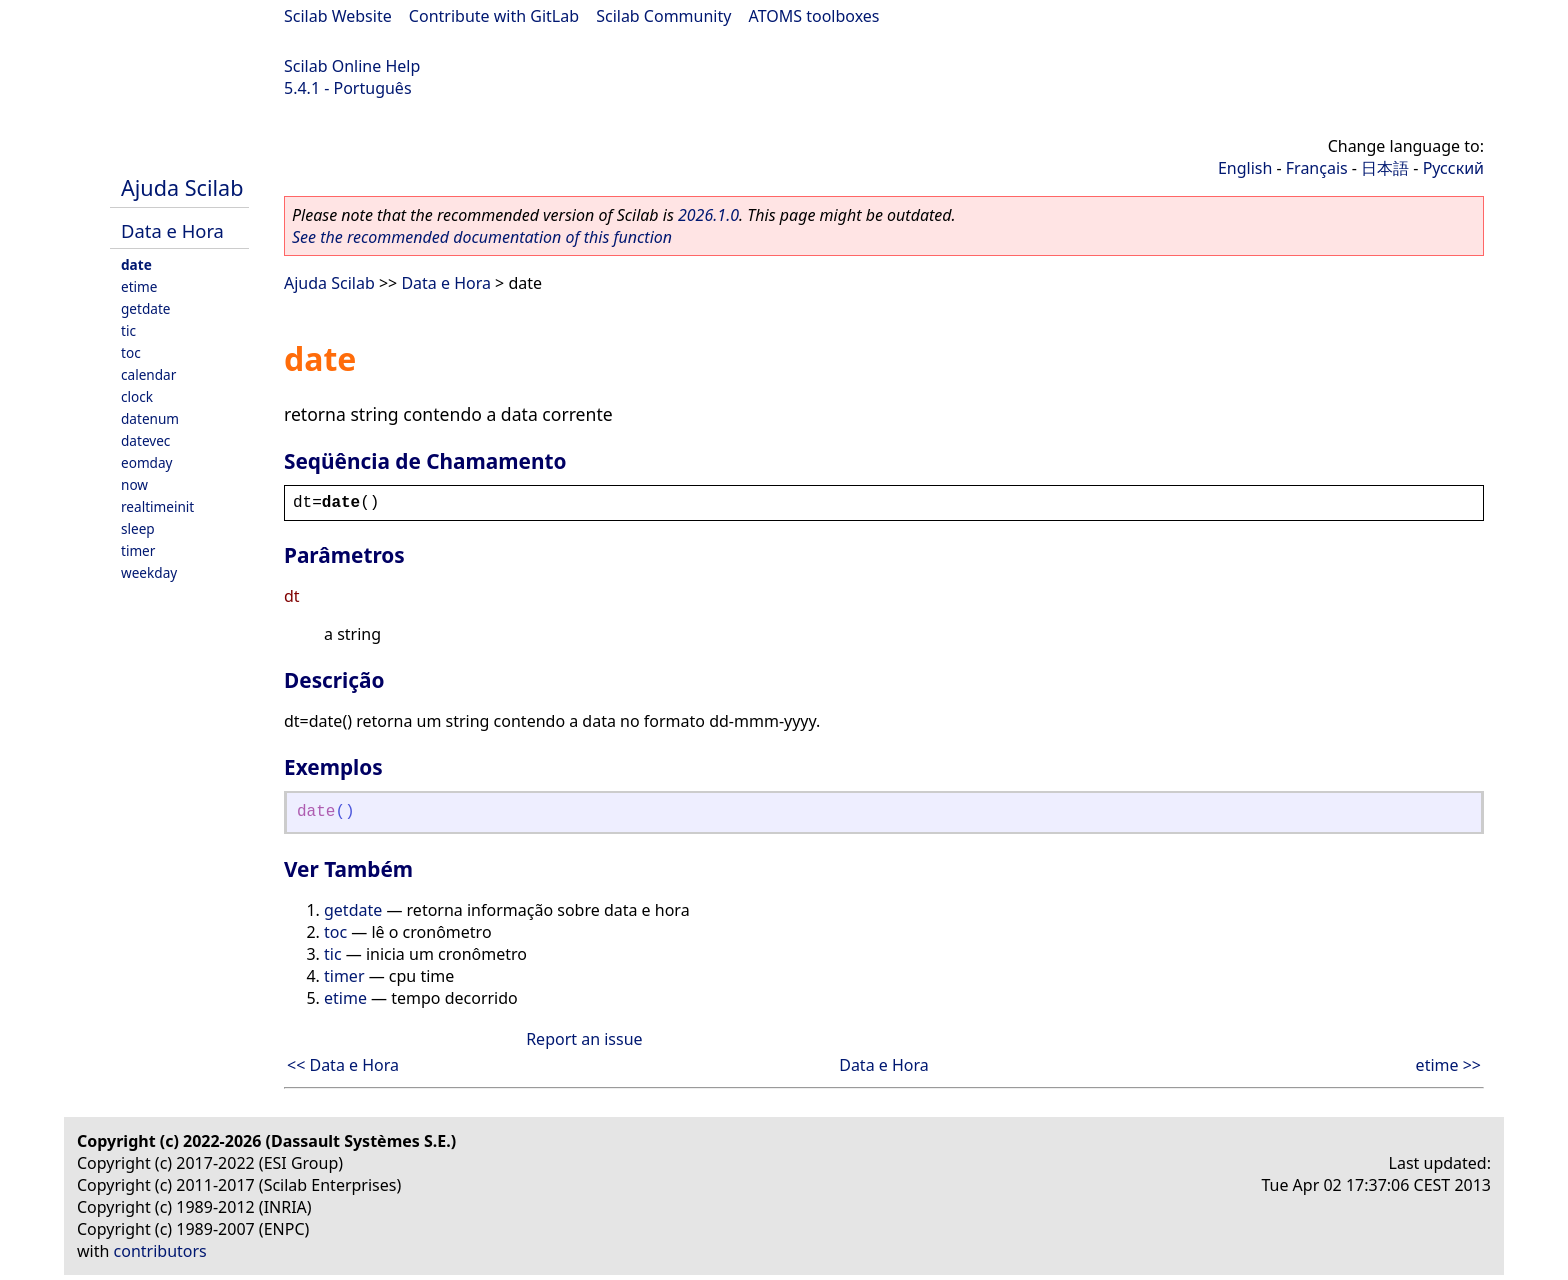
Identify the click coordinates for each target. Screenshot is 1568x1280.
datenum (150, 418)
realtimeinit (157, 506)
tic (128, 330)
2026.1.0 (708, 215)
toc (131, 352)
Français (1317, 168)
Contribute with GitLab (494, 16)
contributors (160, 1251)
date (136, 264)
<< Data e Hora (343, 1065)
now (134, 484)
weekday (149, 572)
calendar (148, 374)
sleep (138, 528)
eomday (147, 462)
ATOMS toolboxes (814, 16)
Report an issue (584, 1039)
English (1245, 168)
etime (139, 286)
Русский (1453, 168)
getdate (146, 308)
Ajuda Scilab (182, 187)
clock (137, 396)
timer (138, 550)
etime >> (1448, 1065)
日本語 (1385, 168)
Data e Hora (172, 230)
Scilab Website (338, 16)
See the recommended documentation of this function (482, 237)
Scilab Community (663, 16)
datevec (145, 440)
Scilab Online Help (352, 66)
